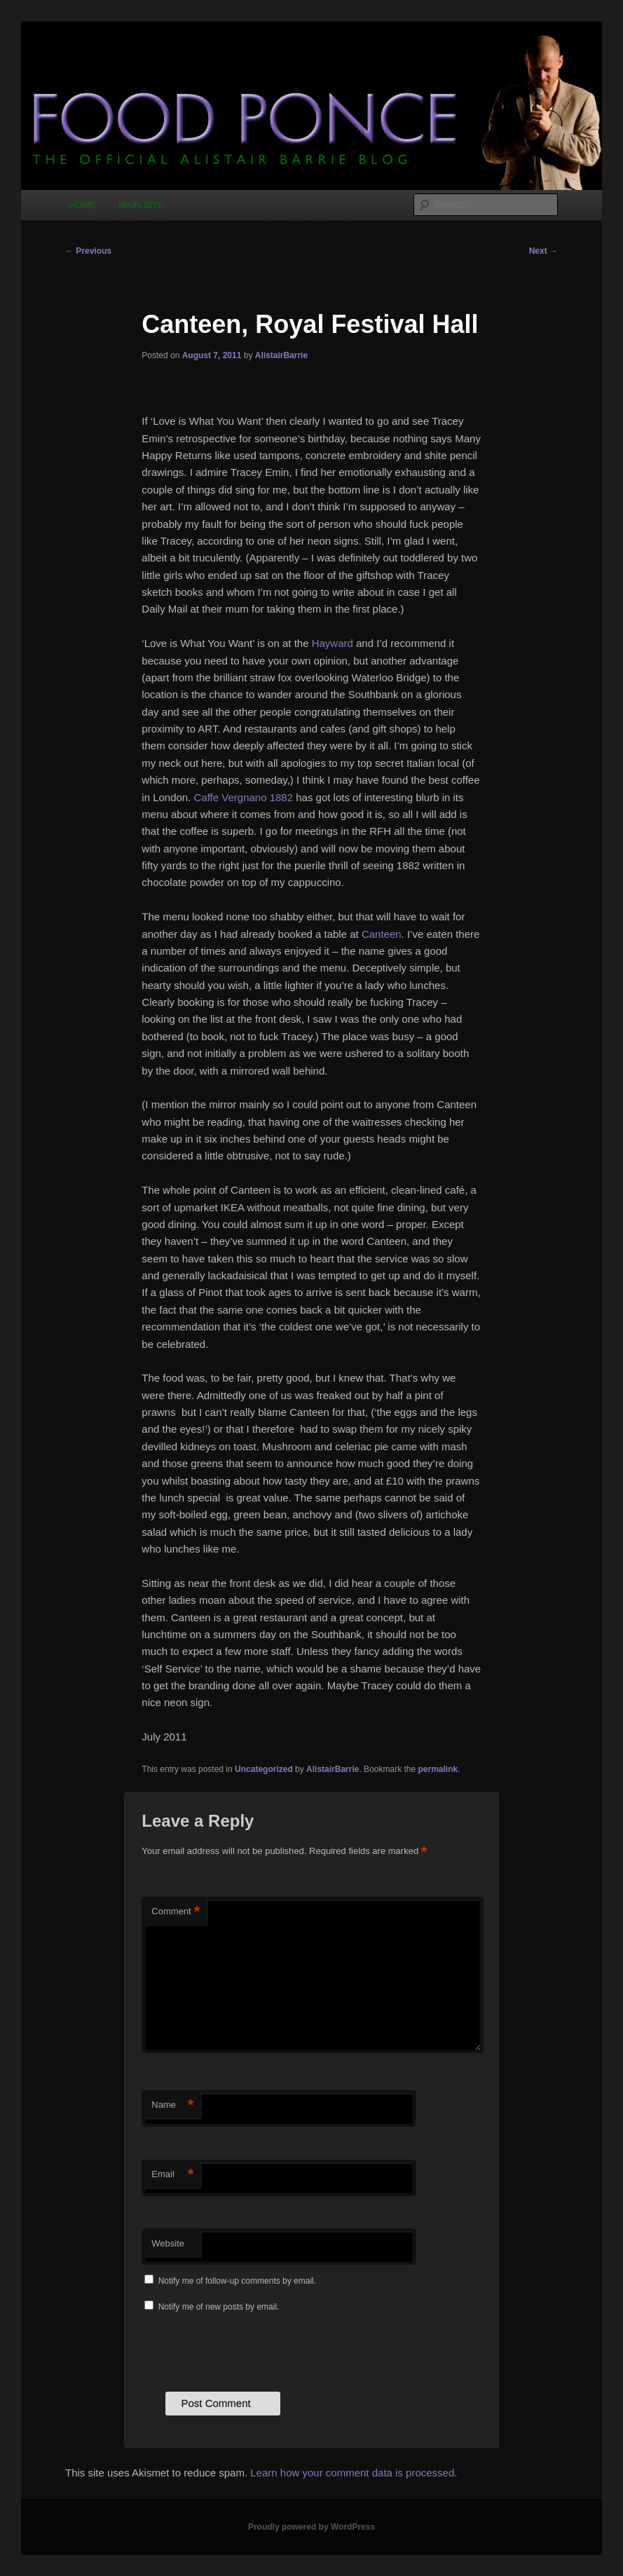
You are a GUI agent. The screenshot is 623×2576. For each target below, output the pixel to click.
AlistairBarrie (281, 355)
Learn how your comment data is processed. (353, 2473)
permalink (438, 1769)
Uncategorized (264, 1769)
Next (543, 251)
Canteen (382, 934)
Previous (88, 251)
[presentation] (248, 2350)
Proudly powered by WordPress (311, 2527)
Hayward (332, 643)
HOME (82, 205)
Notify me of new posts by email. (219, 2307)
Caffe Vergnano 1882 (244, 797)
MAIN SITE (141, 205)
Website (167, 2243)
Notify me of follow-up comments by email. (237, 2281)
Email (172, 2175)
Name (172, 2105)
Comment (175, 1912)
